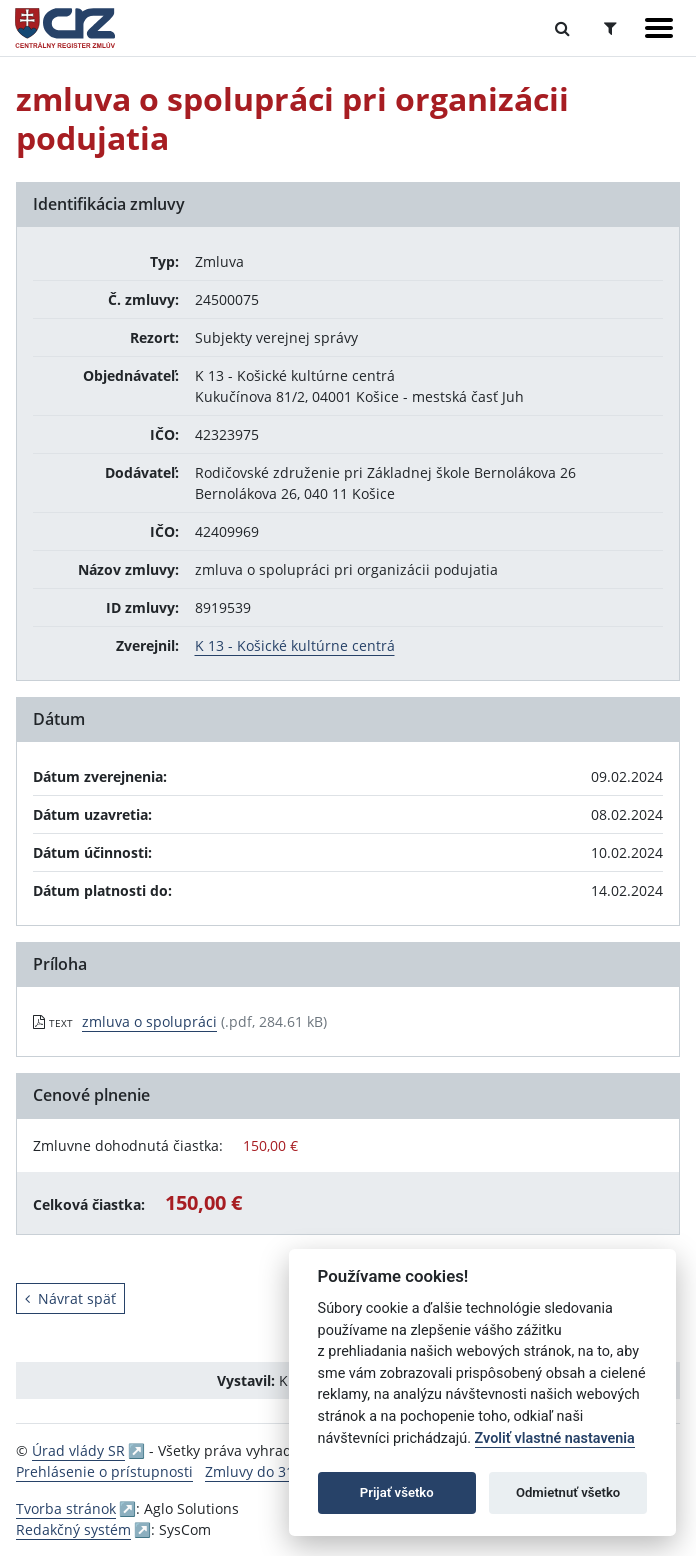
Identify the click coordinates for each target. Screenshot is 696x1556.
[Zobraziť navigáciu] (659, 28)
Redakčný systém (73, 1529)
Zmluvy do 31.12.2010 (277, 1471)
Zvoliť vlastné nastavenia (555, 1438)
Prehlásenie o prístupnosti (104, 1471)
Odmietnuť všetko (568, 1492)
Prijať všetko (397, 1492)
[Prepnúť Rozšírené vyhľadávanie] (610, 28)
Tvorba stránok (66, 1508)
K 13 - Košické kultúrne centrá (295, 645)
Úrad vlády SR (78, 1450)
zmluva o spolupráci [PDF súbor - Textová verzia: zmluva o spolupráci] (149, 1021)
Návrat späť (70, 1298)
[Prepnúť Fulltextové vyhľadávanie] (562, 28)
